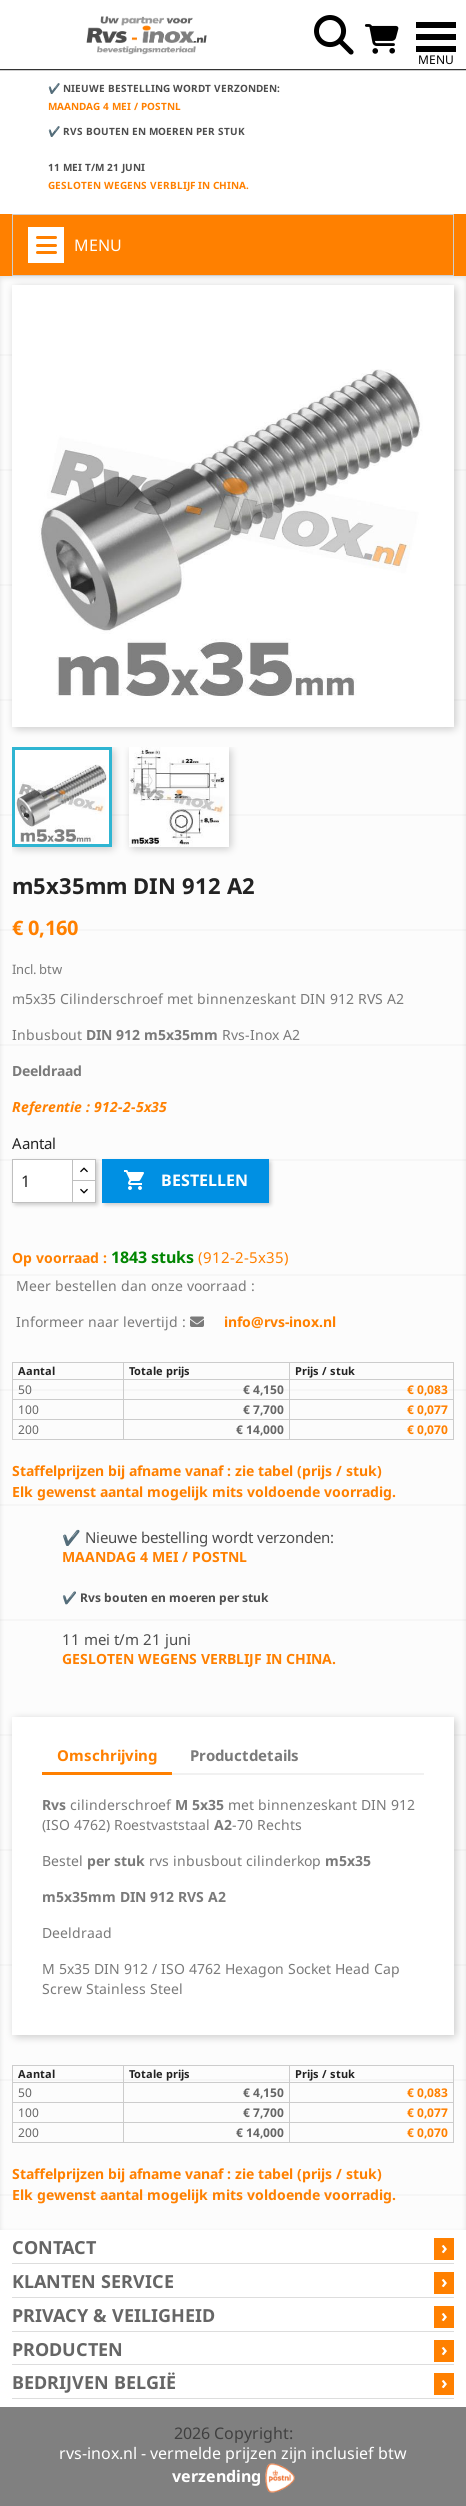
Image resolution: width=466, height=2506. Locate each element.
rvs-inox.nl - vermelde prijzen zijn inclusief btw (233, 2453)
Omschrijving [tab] (107, 1755)
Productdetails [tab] (244, 1755)
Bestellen (185, 1181)
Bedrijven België (94, 2382)
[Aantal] (42, 1181)
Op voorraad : (59, 1257)
